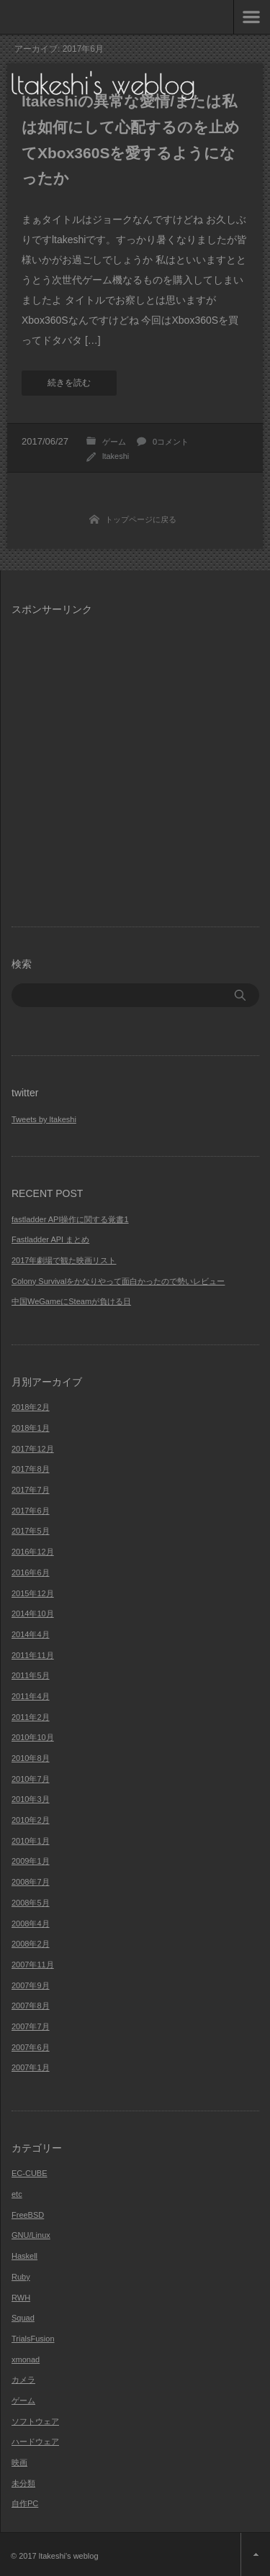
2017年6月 (31, 1510)
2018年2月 (31, 1407)
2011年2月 (31, 1717)
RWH (21, 2297)
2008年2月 (31, 1943)
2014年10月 (33, 1613)
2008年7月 (31, 1882)
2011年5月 (31, 1675)
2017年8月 (31, 1469)
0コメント (171, 441)
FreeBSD (28, 2215)
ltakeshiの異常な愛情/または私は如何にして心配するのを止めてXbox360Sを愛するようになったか (131, 139)
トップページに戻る (140, 519)
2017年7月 (31, 1489)
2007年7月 (31, 2026)
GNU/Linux (31, 2235)
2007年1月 (31, 2067)
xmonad (26, 2359)
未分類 (23, 2483)
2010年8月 (31, 1758)
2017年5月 (31, 1530)
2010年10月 (33, 1737)
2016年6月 (31, 1572)
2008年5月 (31, 1902)
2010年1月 (31, 1841)
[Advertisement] (135, 763)
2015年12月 (33, 1593)
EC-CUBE (30, 2173)
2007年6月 (31, 2047)
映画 (19, 2462)
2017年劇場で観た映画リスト (64, 1260)
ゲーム (114, 441)
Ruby (21, 2276)
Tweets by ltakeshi (44, 1119)
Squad (23, 2317)
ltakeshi (115, 456)
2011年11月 (33, 1655)
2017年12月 (33, 1448)
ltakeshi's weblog (103, 84)
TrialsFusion (33, 2338)
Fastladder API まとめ (50, 1239)
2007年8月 (31, 2005)
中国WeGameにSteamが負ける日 (71, 1301)
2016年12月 (33, 1551)
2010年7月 (31, 1779)
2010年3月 (31, 1799)
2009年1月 (31, 1861)
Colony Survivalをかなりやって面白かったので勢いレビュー (118, 1281)
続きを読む (69, 383)
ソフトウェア (35, 2421)
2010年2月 (31, 1820)
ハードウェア (35, 2441)
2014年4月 (31, 1634)
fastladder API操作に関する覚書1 (70, 1219)
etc (17, 2194)
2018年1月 (31, 1428)
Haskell (24, 2256)
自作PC (25, 2503)
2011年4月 (31, 1696)
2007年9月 (31, 1985)
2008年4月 (31, 1923)
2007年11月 (33, 1964)
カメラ (23, 2379)
